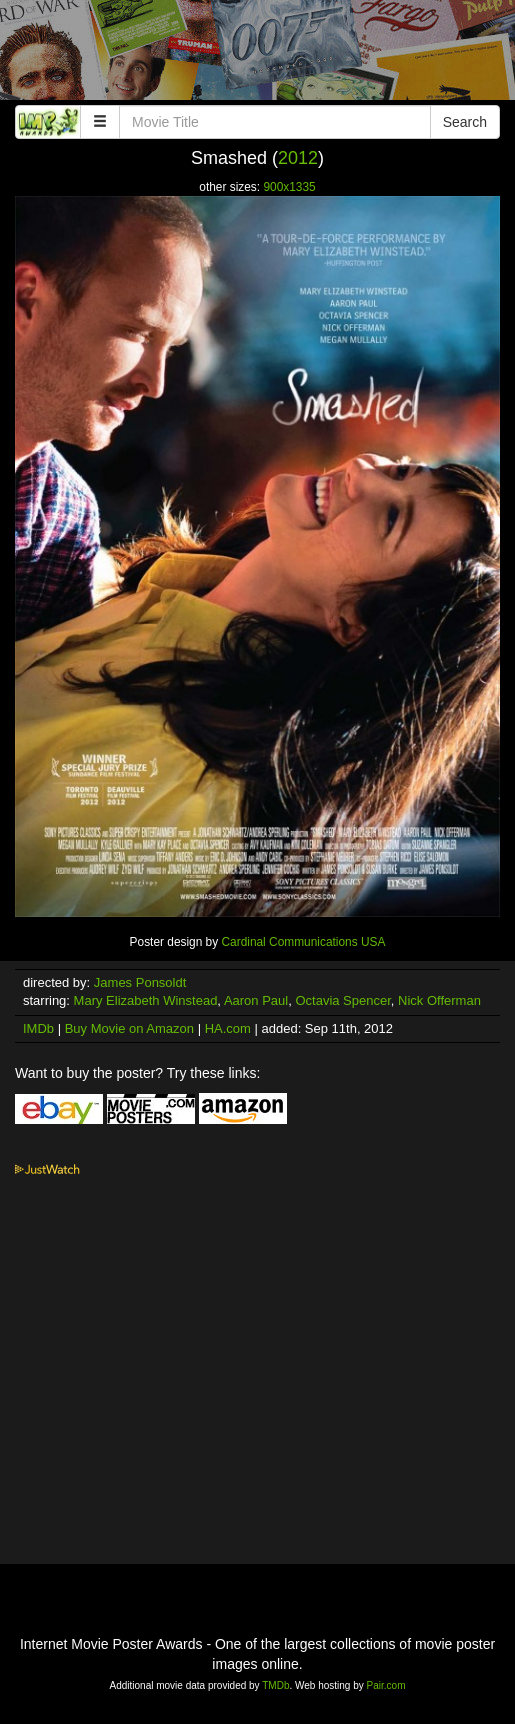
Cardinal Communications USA (303, 942)
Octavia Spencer (342, 1000)
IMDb (38, 1028)
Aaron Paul (256, 1000)
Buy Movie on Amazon (129, 1028)
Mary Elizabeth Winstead (146, 1000)
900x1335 (289, 187)
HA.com (228, 1028)
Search (465, 122)
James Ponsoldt (140, 982)
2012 (298, 158)
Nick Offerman (439, 1000)
